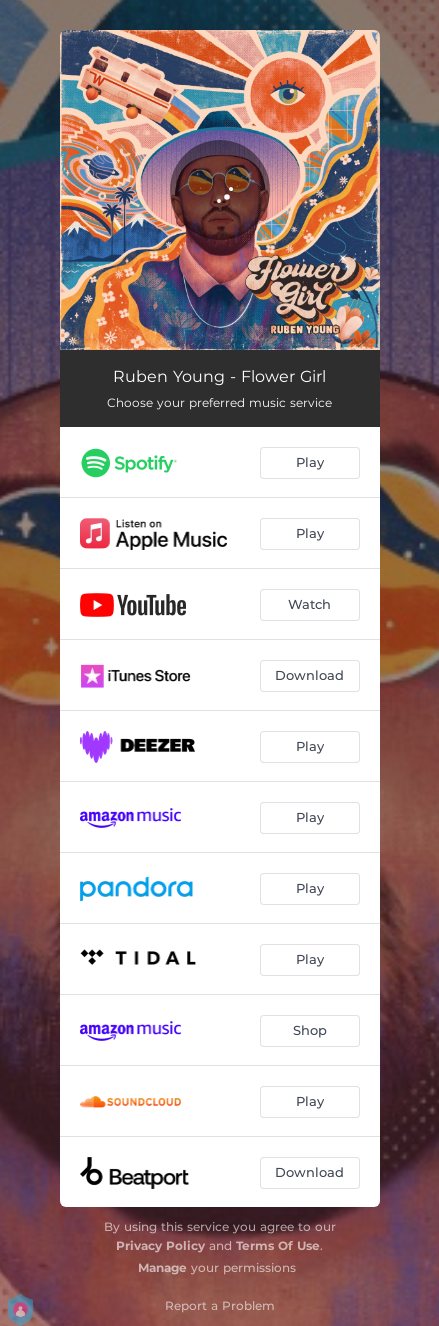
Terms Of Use (278, 1245)
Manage (162, 1267)
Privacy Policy (160, 1245)
